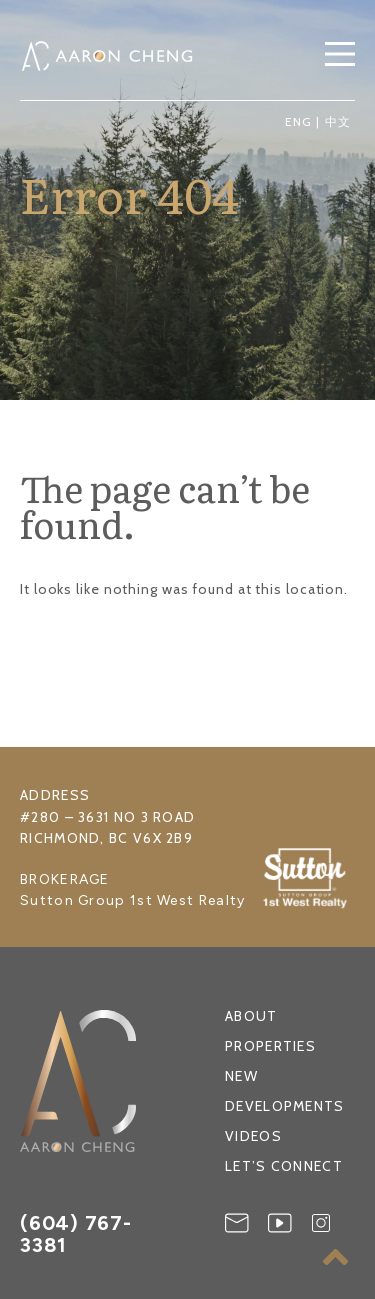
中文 (338, 121)
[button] (340, 56)
